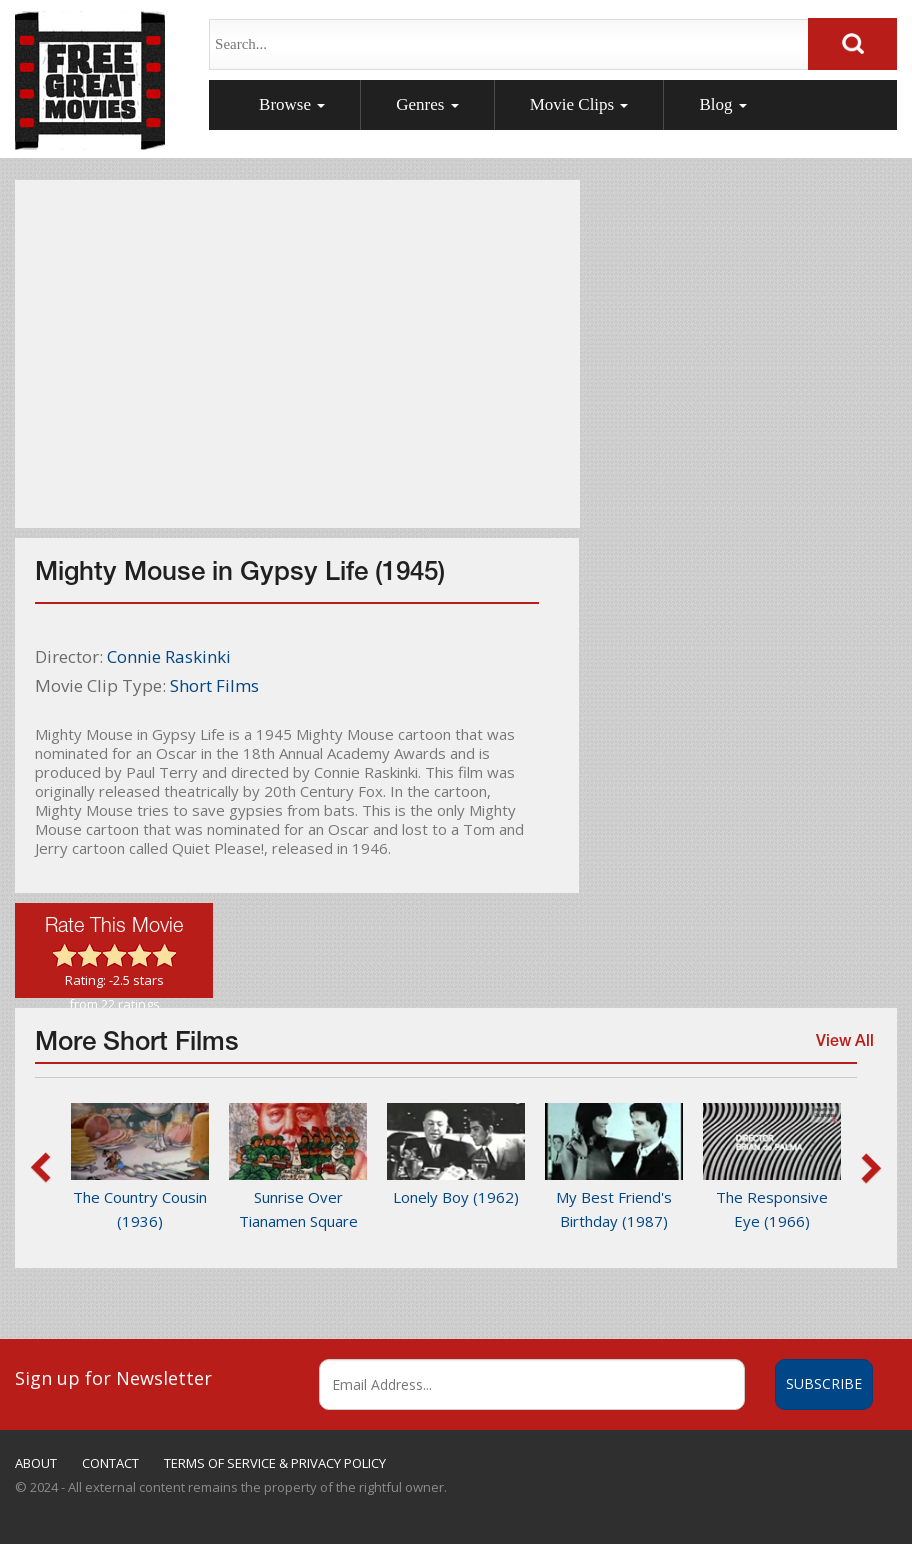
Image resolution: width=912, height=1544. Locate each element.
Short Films (214, 685)
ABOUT (36, 1463)
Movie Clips (579, 104)
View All (841, 1050)
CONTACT (110, 1463)
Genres (427, 104)
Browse (292, 104)
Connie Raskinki (169, 656)
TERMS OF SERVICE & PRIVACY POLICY (275, 1463)
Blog (722, 104)
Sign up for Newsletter (113, 1378)
